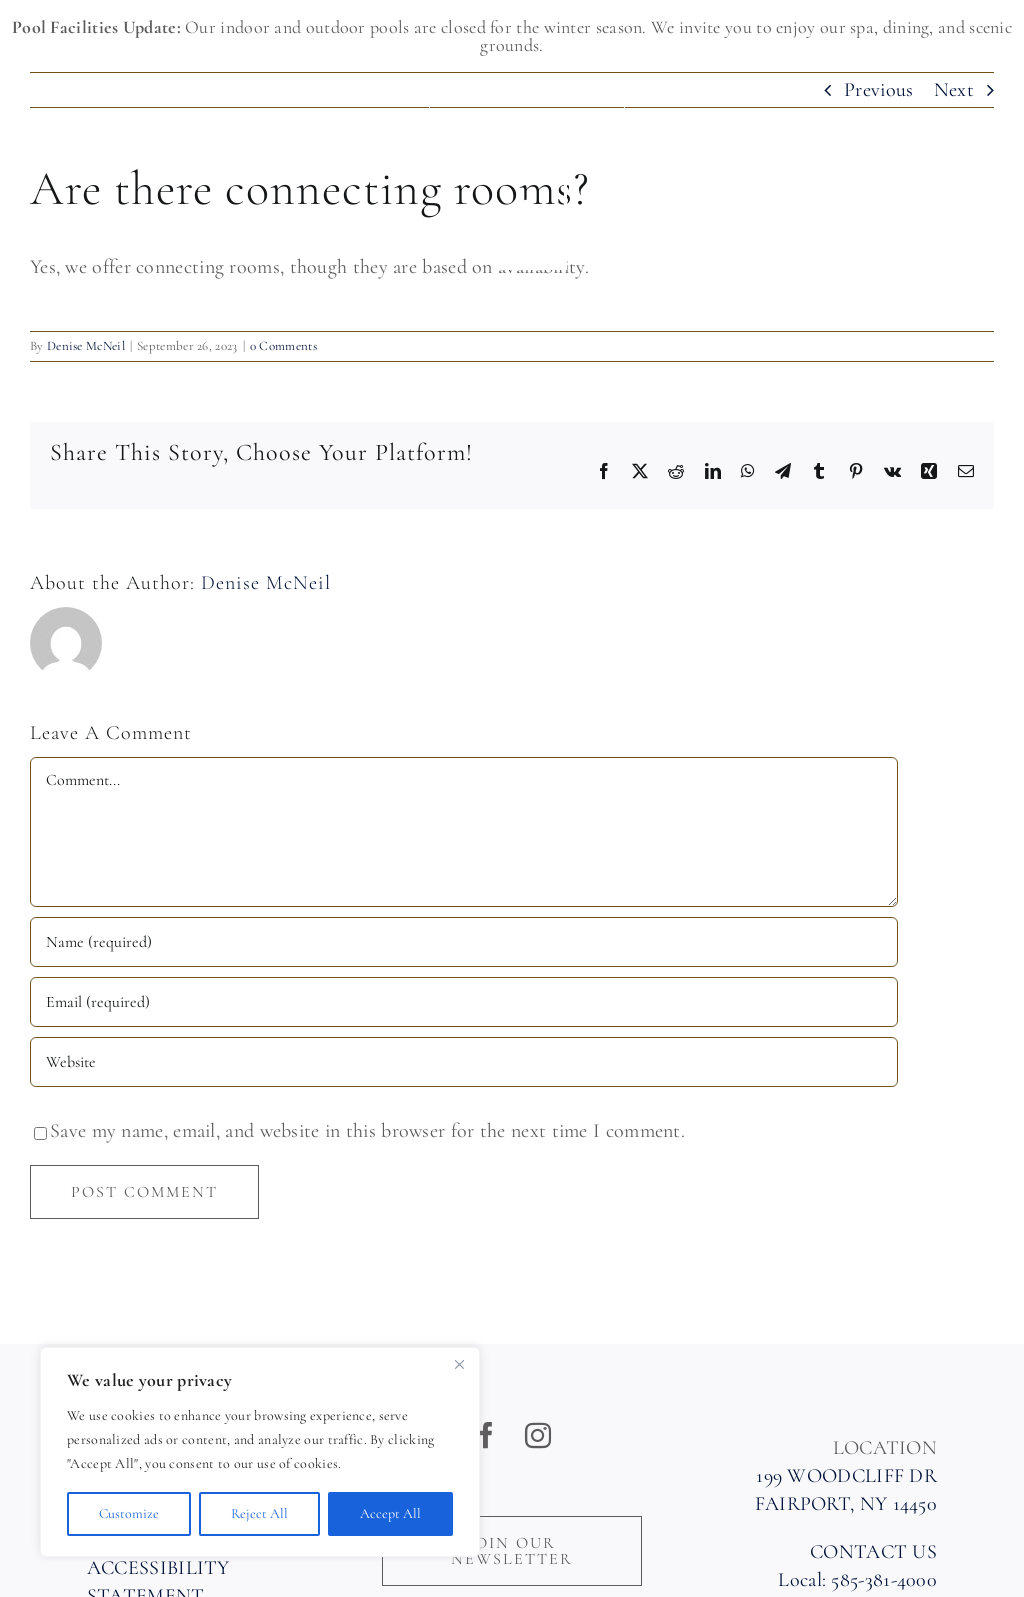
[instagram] (538, 1435)
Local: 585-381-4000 (857, 1580)
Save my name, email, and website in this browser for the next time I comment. (367, 1131)
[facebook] (486, 1435)
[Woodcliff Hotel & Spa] (527, 184)
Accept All (390, 1513)
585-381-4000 (95, 121)
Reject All (259, 1513)
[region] (260, 1452)
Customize (129, 1513)
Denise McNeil (266, 583)
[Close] (459, 1364)
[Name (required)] (464, 942)
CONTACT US (873, 1552)
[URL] (464, 1062)
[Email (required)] (464, 1002)
